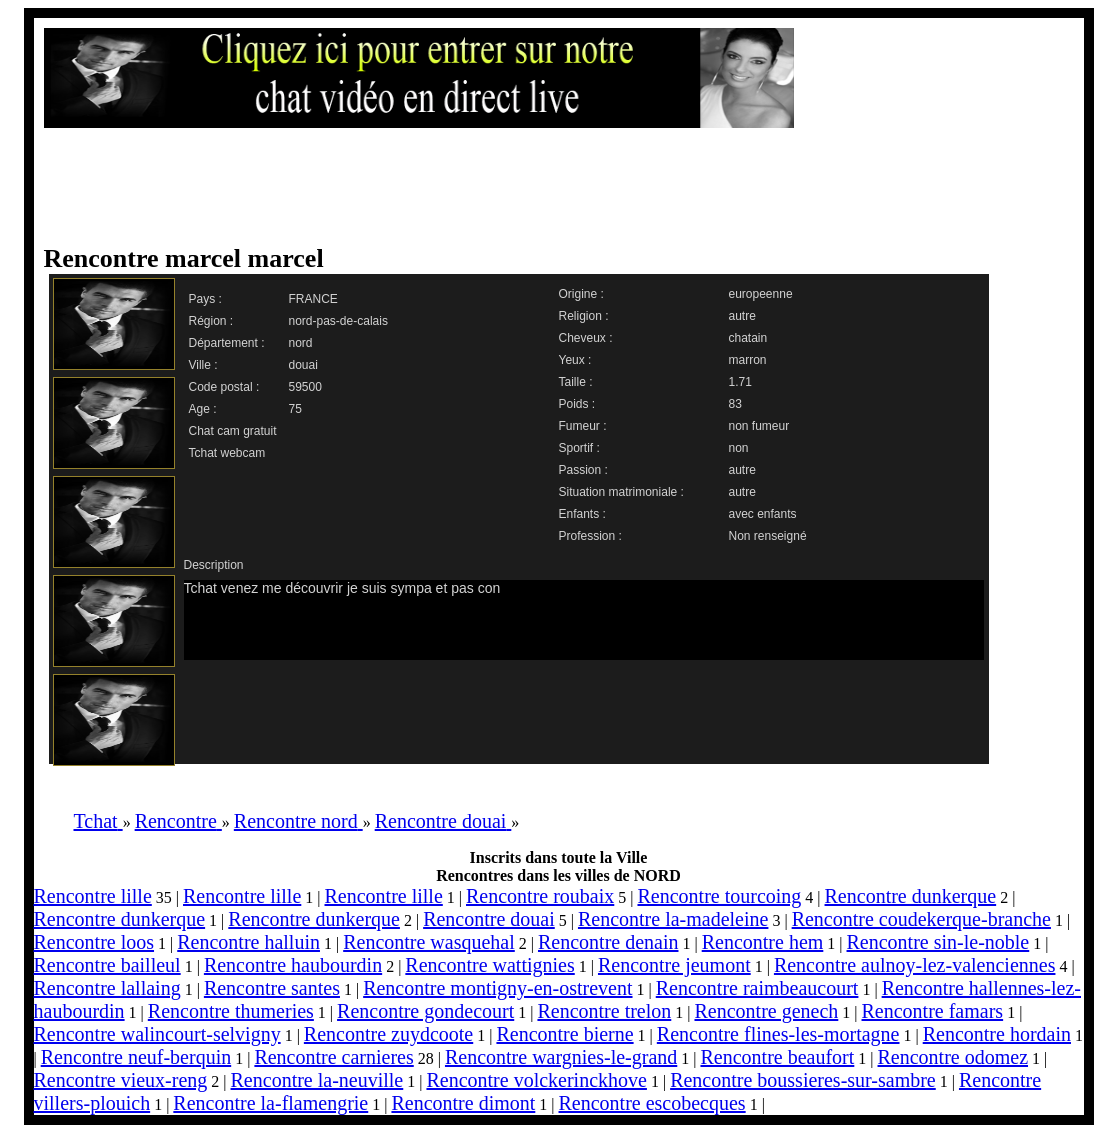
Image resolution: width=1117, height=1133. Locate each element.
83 (735, 404)
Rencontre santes (272, 988)
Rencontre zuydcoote (388, 1034)
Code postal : (224, 387)
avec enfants (763, 514)
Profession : (590, 536)
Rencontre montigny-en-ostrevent (497, 988)
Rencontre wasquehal (429, 942)
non (739, 448)
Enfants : (582, 514)
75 (295, 409)
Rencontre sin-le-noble (938, 942)
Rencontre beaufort (777, 1057)
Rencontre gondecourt (425, 1011)
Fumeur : (583, 426)
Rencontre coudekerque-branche (921, 919)
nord (301, 343)
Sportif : (579, 448)
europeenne (761, 294)
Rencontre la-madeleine (673, 919)
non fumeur (759, 426)
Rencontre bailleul (107, 965)
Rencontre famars (933, 1011)
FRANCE (313, 299)
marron (748, 360)
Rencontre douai (489, 919)
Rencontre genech (766, 1011)
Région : (211, 321)
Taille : (576, 382)
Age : (203, 409)
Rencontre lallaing (107, 988)
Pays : (205, 299)
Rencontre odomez (953, 1057)
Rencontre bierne (564, 1034)
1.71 (740, 382)
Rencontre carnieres (333, 1057)
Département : (227, 343)
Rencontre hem (763, 942)
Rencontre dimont (463, 1103)
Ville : (203, 365)
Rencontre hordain (997, 1034)
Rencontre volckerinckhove (536, 1080)
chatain (748, 338)
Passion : (583, 470)
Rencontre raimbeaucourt (757, 988)
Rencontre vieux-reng (121, 1080)
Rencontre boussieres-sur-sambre (803, 1080)
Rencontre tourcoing (719, 896)
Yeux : (575, 360)
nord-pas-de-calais (338, 321)
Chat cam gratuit (233, 431)
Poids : (577, 404)
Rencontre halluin (248, 942)
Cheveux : (586, 338)
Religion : (584, 316)
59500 (305, 387)
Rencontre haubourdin (293, 965)
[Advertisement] (539, 187)
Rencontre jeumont (674, 965)
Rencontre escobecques (652, 1103)
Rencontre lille (93, 896)
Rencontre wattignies (489, 965)
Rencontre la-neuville (317, 1080)
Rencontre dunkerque (911, 896)
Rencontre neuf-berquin (136, 1057)
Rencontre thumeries (231, 1011)
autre (742, 316)
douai (303, 365)
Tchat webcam (227, 453)
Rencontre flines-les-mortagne (778, 1034)
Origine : (581, 294)
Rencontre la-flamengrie (270, 1103)
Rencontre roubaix (540, 896)
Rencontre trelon (604, 1011)
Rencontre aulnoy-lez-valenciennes (915, 965)
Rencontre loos (94, 942)
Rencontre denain (608, 942)
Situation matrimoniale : (621, 492)
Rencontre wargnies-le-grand (561, 1057)
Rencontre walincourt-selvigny (157, 1034)
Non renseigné (768, 536)
